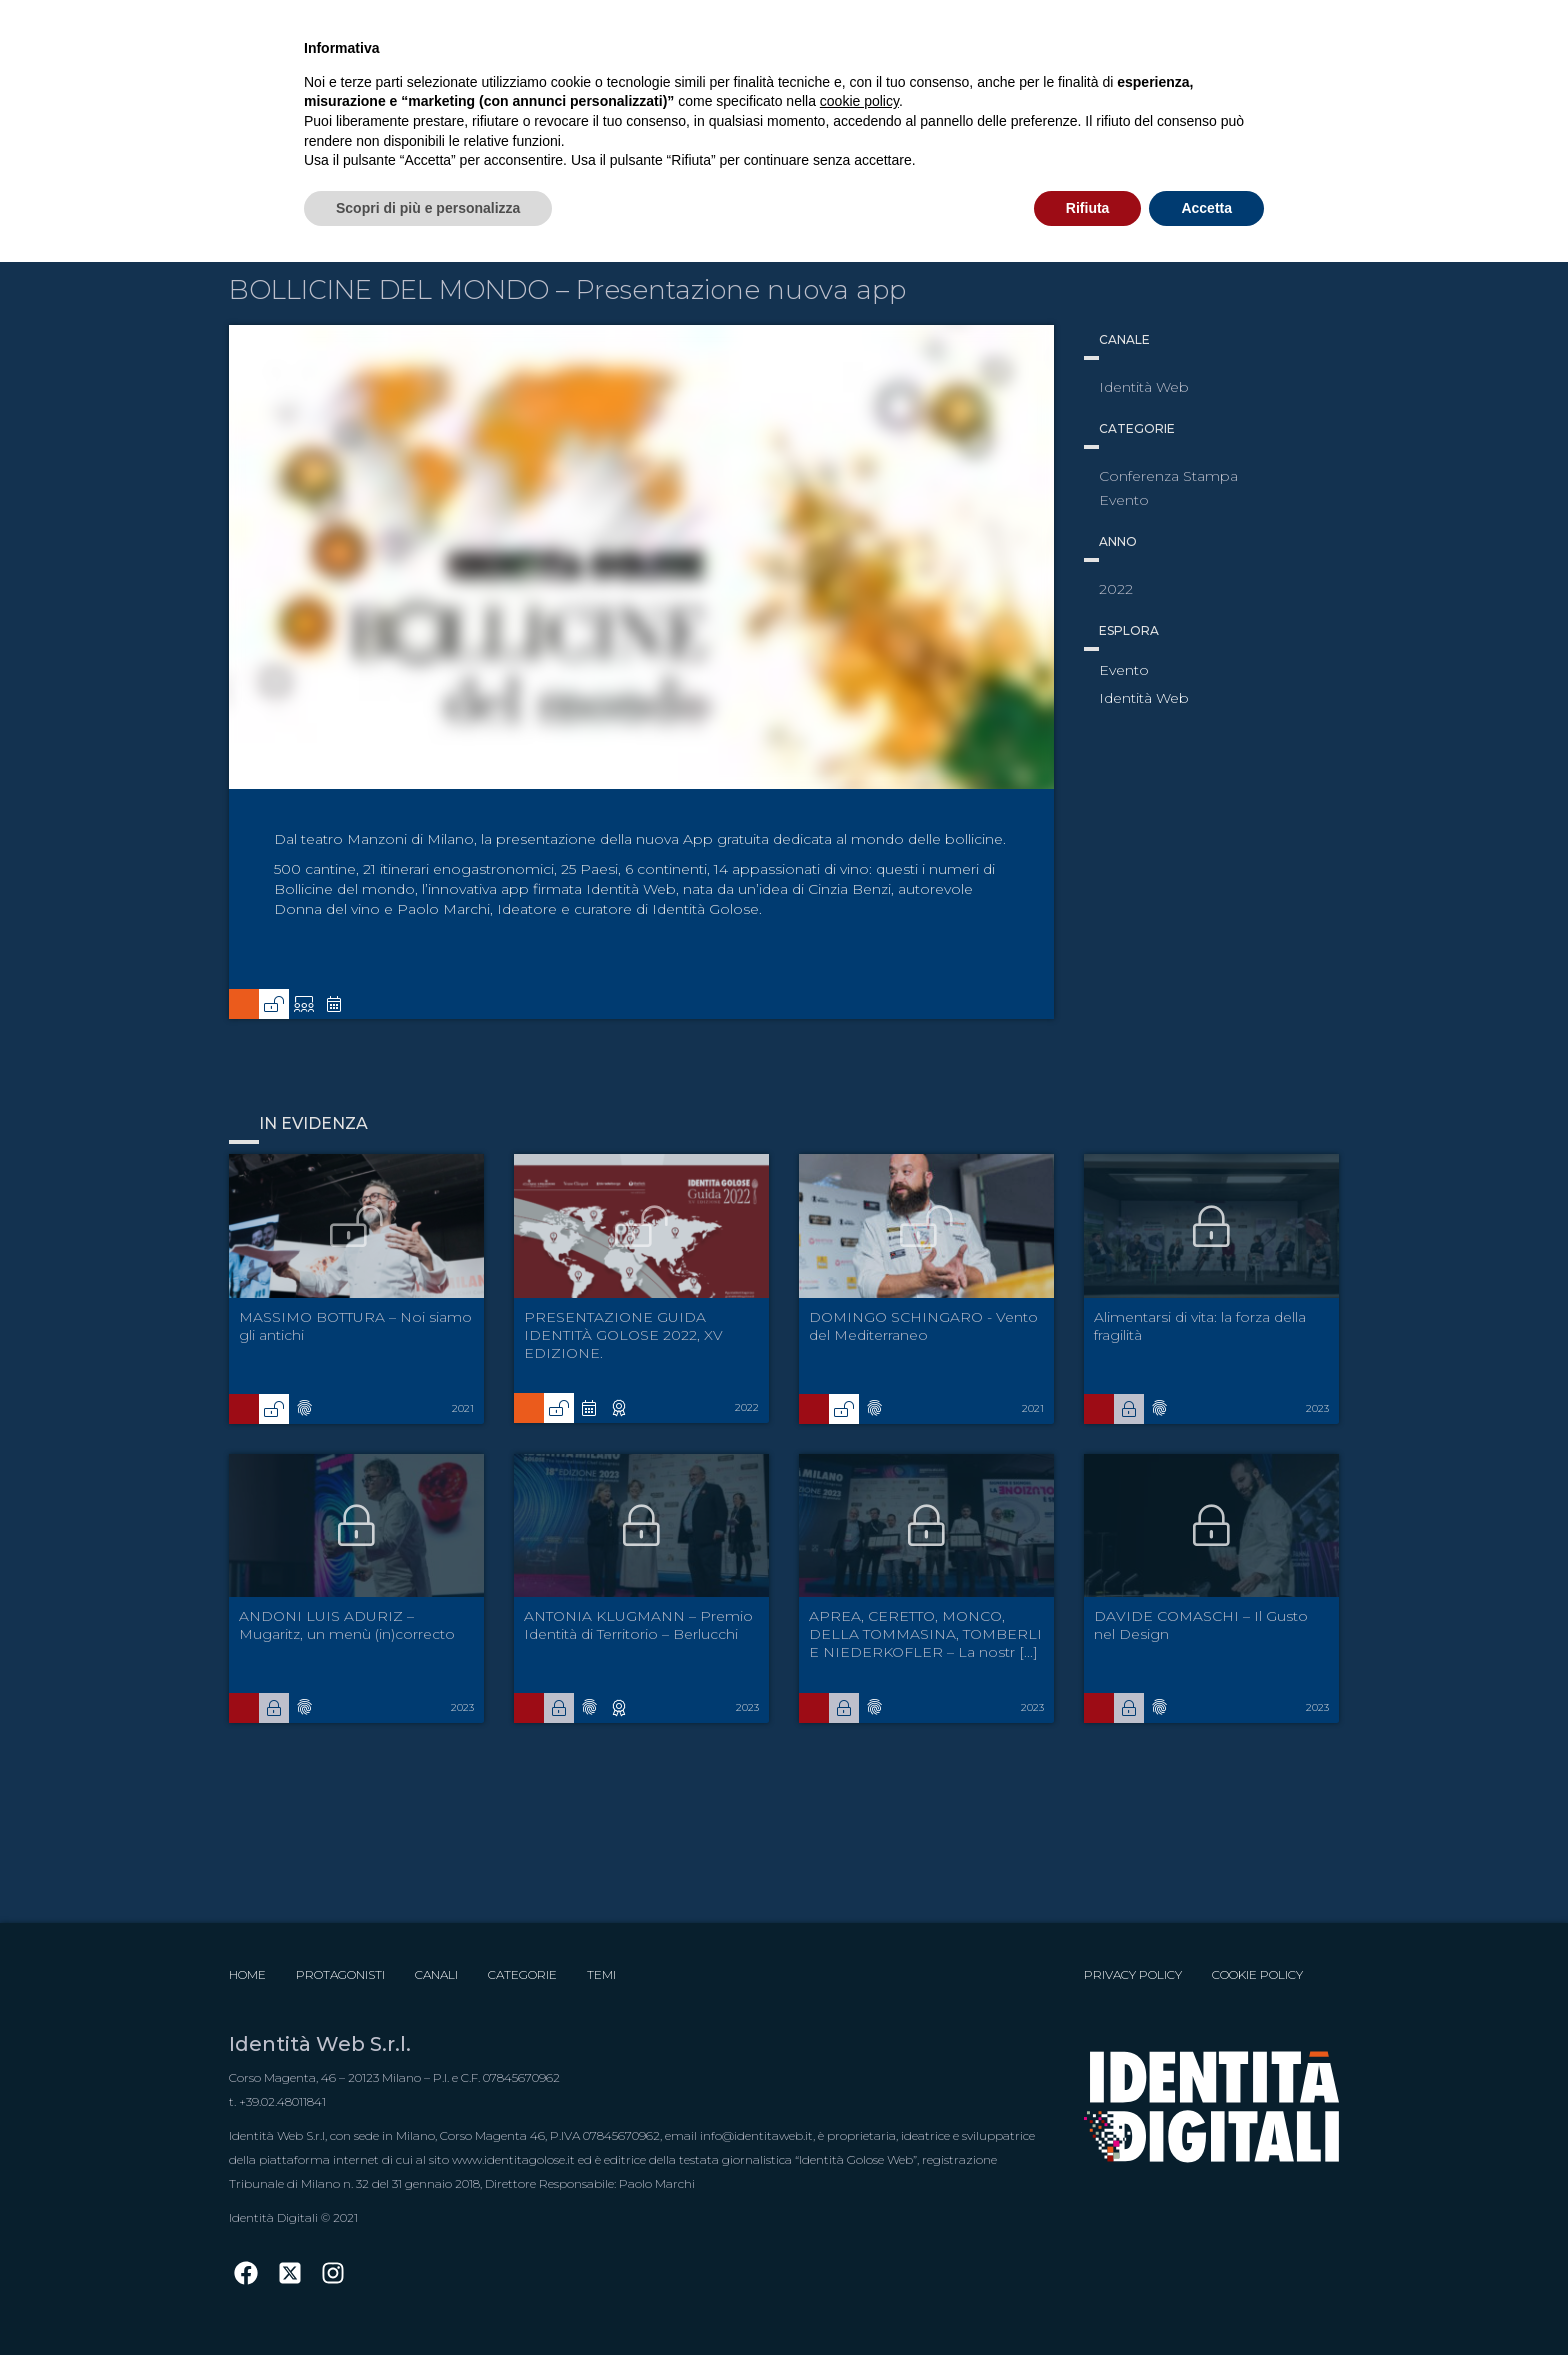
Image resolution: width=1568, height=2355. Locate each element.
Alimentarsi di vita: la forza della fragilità (1200, 1326)
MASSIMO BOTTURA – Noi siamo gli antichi (355, 1326)
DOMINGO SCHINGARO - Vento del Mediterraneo (923, 1326)
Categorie (522, 1974)
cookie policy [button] (859, 101)
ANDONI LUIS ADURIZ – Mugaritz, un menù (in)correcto (347, 1625)
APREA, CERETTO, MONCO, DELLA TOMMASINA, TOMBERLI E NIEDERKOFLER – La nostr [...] (925, 1634)
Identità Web (1144, 698)
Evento (1124, 670)
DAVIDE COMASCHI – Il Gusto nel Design (1201, 1625)
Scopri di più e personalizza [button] (428, 208)
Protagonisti (340, 1974)
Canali (436, 1974)
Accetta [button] (1206, 208)
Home (247, 1974)
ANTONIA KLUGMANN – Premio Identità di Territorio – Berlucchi (638, 1625)
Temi (601, 1974)
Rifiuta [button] (1088, 208)
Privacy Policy (1133, 1974)
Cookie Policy (1257, 1974)
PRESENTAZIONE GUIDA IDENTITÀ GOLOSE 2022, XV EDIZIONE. (623, 1335)
